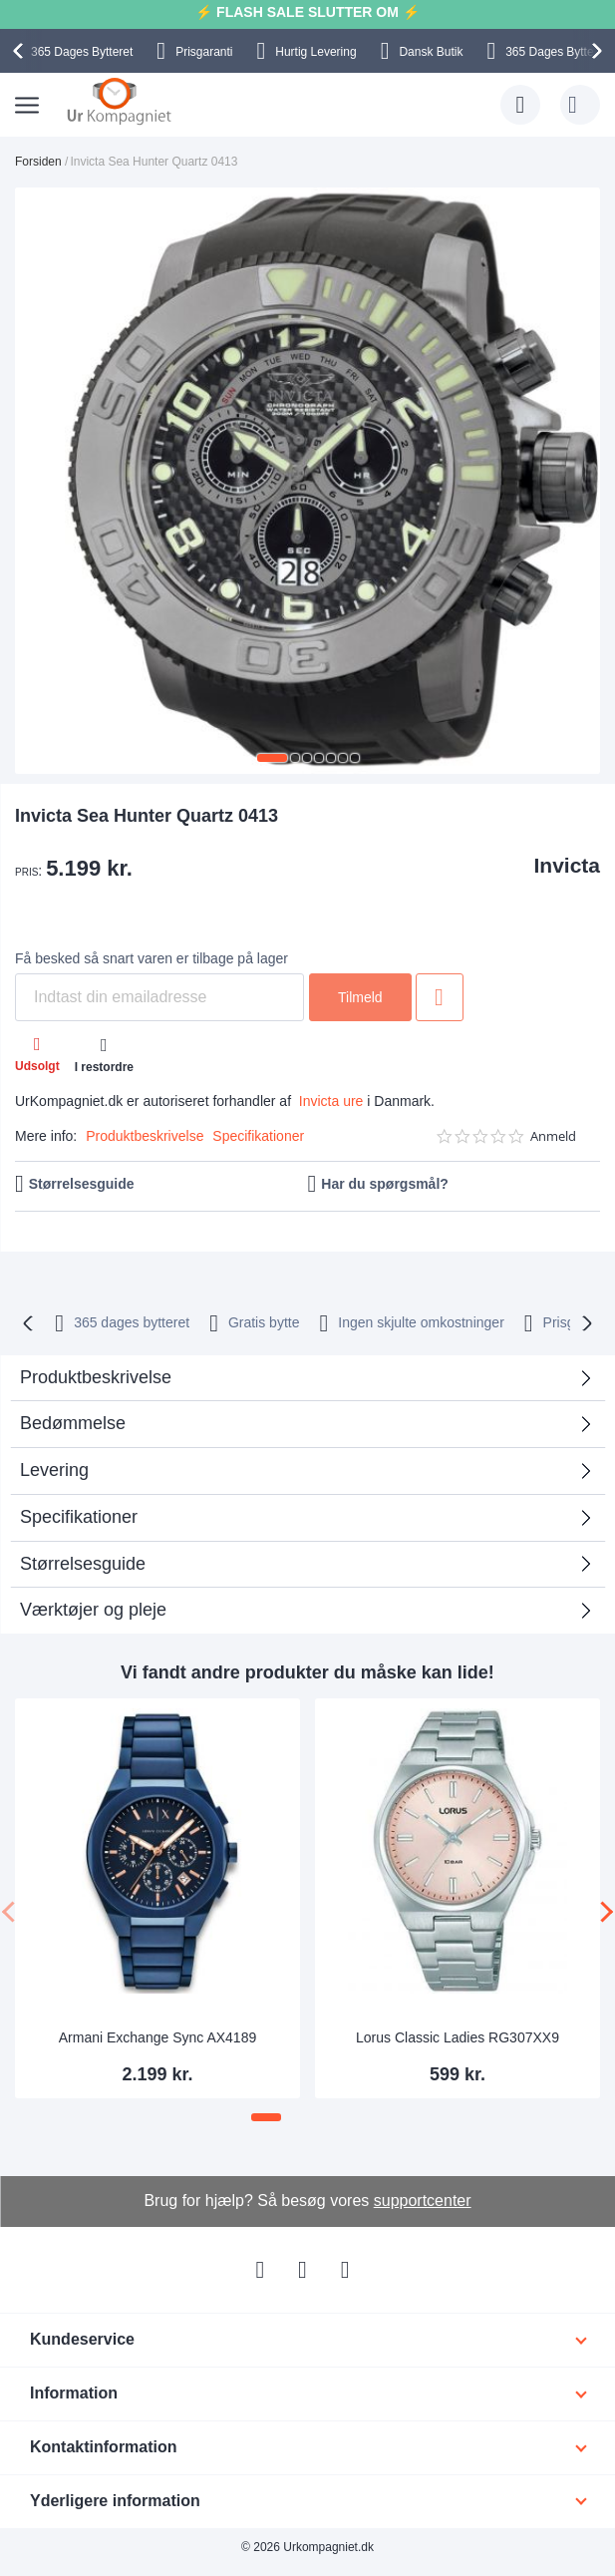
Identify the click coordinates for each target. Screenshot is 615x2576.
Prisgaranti (203, 52)
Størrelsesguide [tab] (83, 1564)
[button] (272, 758)
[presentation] (21, 51)
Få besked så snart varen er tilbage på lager (151, 958)
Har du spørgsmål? (385, 1184)
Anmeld (553, 1136)
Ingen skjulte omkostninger (421, 1322)
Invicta (566, 865)
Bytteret (82, 52)
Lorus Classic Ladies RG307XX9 (457, 2037)
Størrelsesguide (82, 1184)
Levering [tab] (54, 1470)
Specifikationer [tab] (79, 1517)
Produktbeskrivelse (144, 1136)
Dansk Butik (430, 52)
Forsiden (38, 162)
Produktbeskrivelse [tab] (95, 1377)
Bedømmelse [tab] (73, 1423)
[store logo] (119, 101)
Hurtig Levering (315, 52)
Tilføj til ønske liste (439, 997)
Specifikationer (258, 1136)
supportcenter (422, 2200)
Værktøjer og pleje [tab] (93, 1610)
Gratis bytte (264, 1322)
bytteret (131, 1322)
